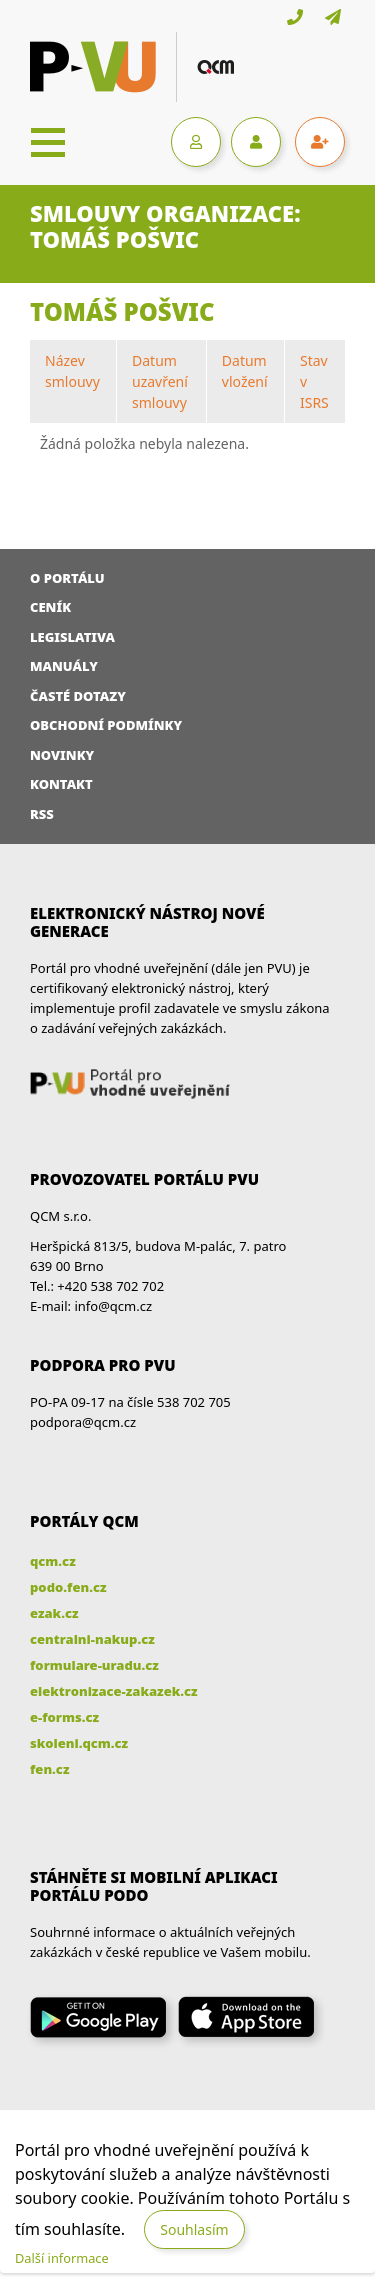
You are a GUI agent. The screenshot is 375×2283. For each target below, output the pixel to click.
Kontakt (61, 784)
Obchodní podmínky (106, 725)
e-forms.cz (64, 1717)
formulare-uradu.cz (94, 1665)
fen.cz (49, 1769)
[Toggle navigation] (48, 142)
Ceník (50, 607)
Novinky (62, 755)
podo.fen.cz (68, 1587)
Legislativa (72, 637)
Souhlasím (194, 2229)
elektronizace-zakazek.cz (114, 1691)
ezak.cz (54, 1613)
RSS (42, 814)
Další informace (62, 2258)
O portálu (67, 578)
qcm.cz (53, 1561)
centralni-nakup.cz (92, 1639)
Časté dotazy (78, 696)
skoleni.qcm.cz (79, 1743)
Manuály (64, 666)
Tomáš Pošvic (122, 311)
